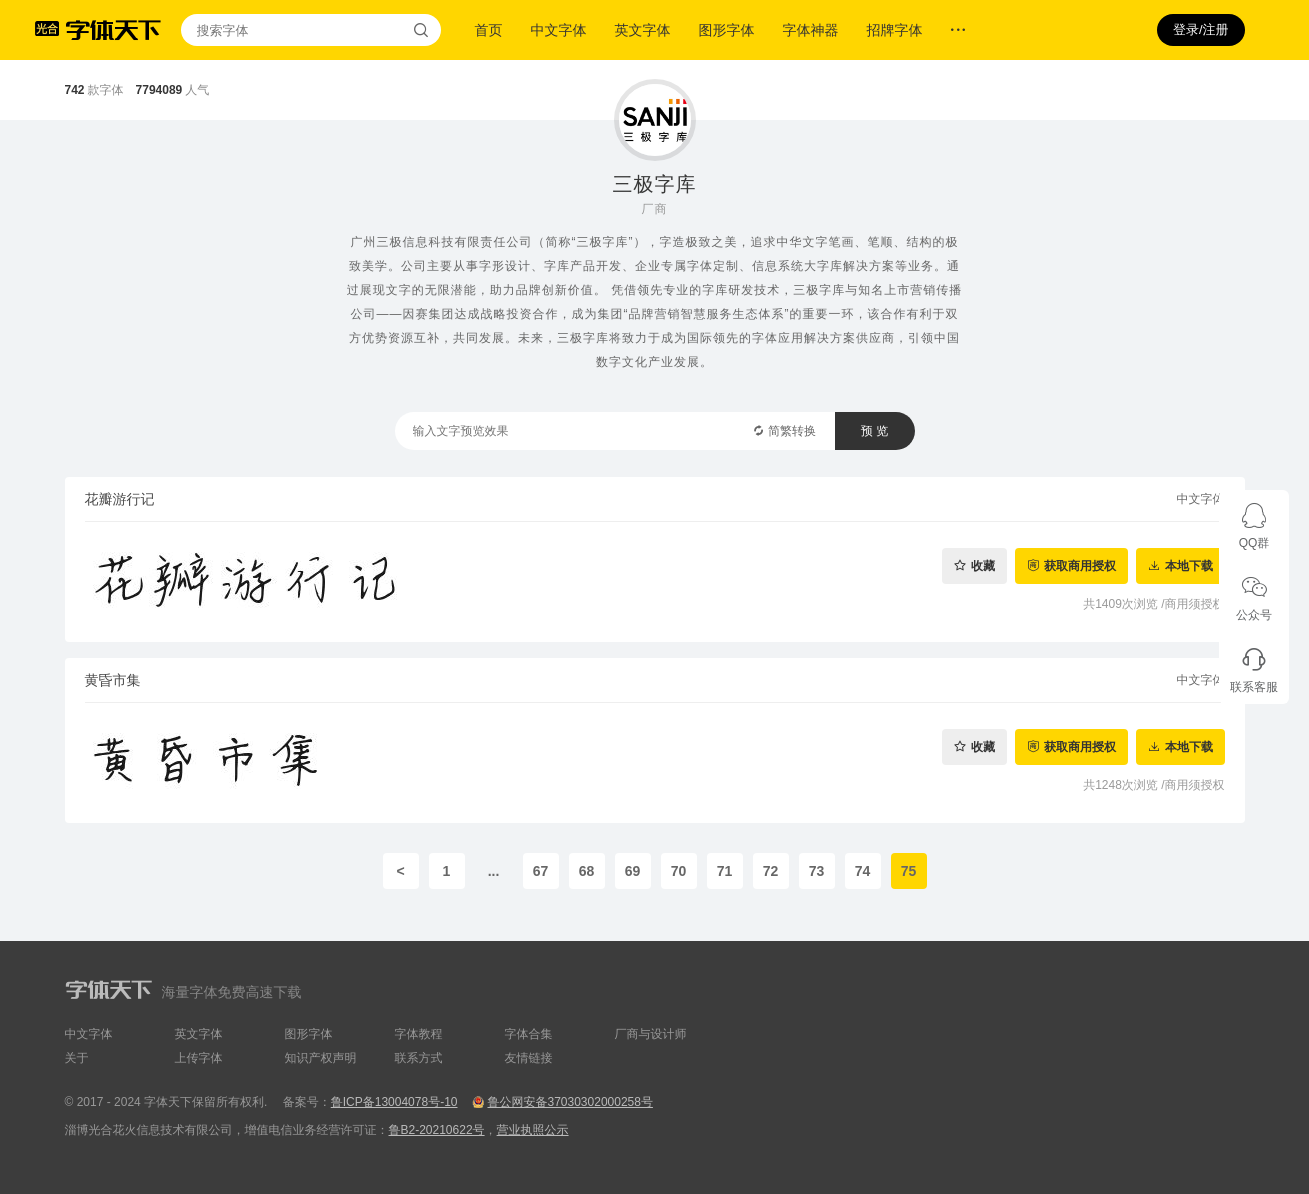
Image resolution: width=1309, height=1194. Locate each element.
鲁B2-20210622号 (437, 1130)
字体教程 (419, 1034)
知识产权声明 (321, 1058)
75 (909, 871)
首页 (489, 30)
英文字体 (643, 30)
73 (817, 871)
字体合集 (529, 1034)
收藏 (983, 565)
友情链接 (529, 1058)
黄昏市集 (113, 680)
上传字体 (199, 1058)
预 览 (874, 431)
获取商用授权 (1080, 565)
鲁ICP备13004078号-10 (394, 1102)
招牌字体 (895, 30)
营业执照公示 (533, 1130)
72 (771, 871)
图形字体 (727, 30)
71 (725, 871)
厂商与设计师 (651, 1034)
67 (541, 871)
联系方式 (419, 1058)
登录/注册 (1201, 29)
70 (679, 871)
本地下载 (1189, 565)
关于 (77, 1058)
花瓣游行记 (120, 499)
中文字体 (559, 30)
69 (633, 871)
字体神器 (811, 30)
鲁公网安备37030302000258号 (569, 1102)
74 (863, 871)
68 (587, 871)
